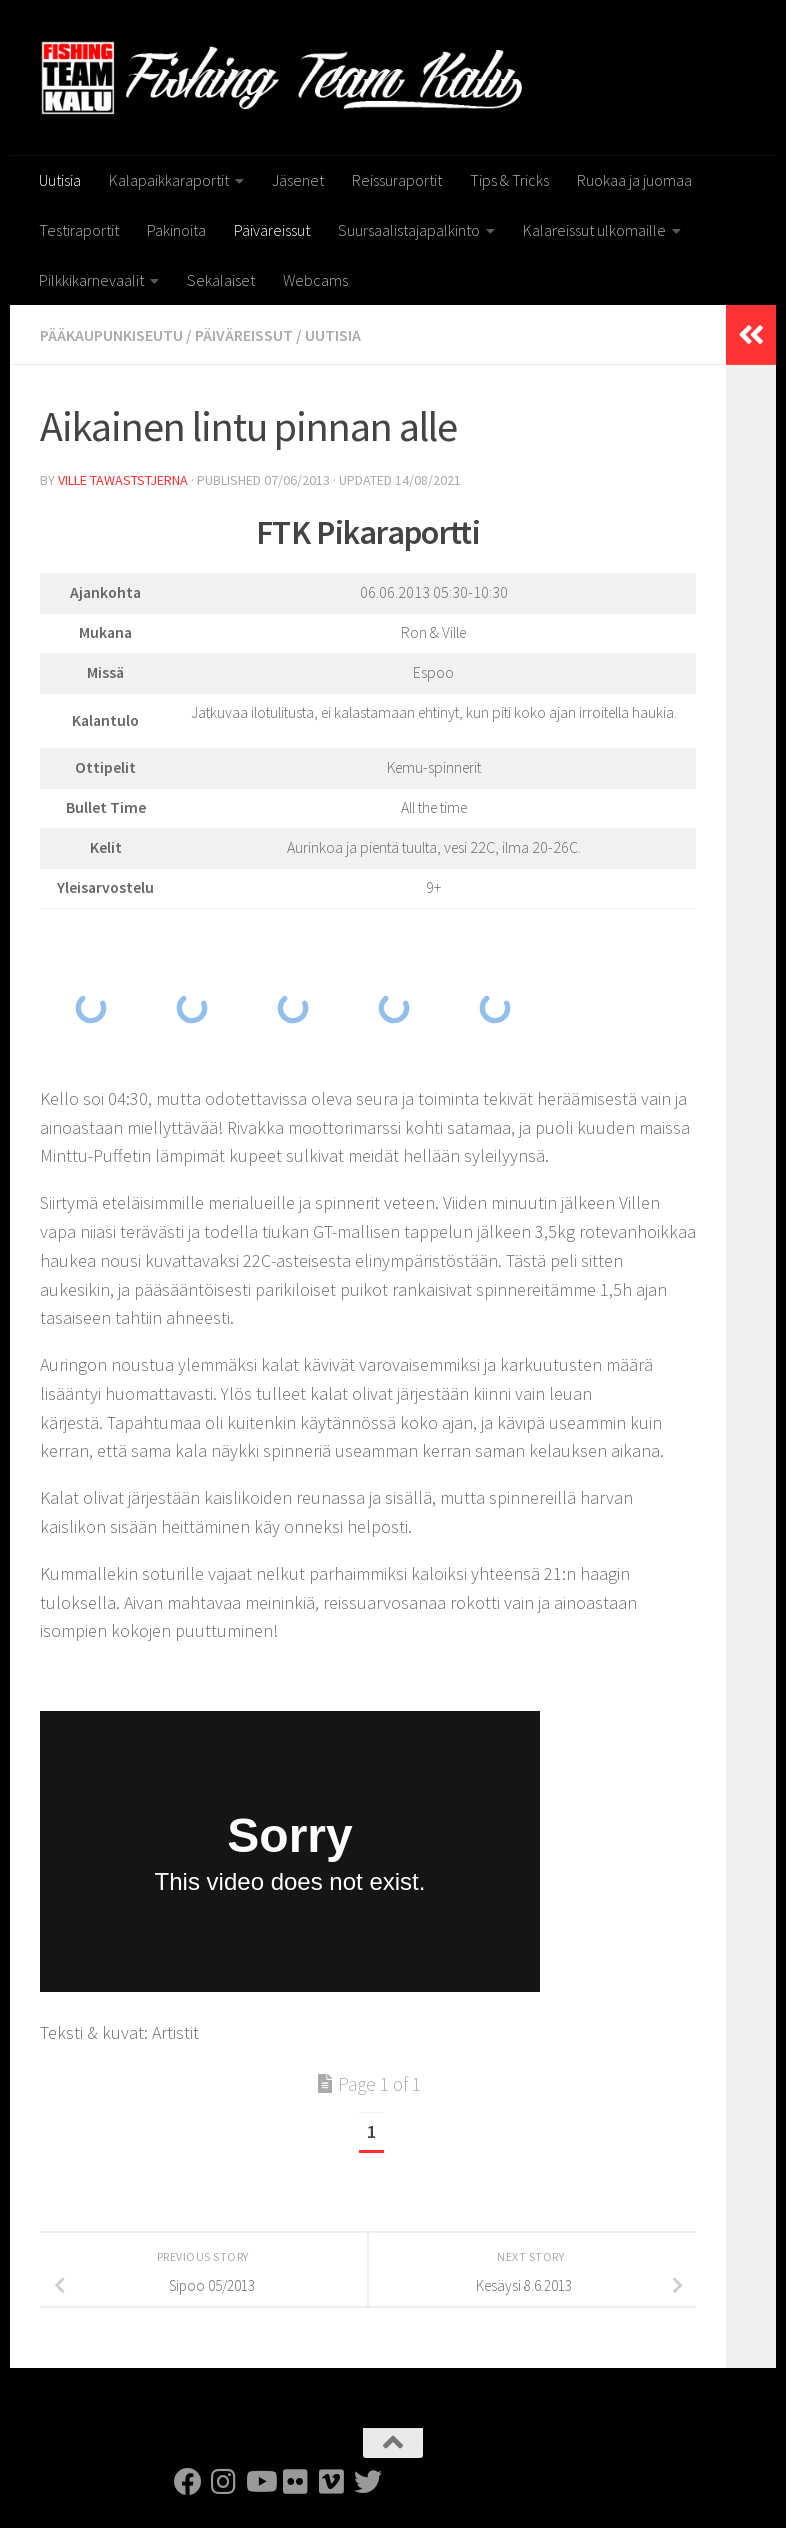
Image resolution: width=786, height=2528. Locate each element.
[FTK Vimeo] (332, 2482)
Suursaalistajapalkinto (409, 230)
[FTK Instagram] (224, 2482)
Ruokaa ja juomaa (634, 180)
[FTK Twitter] (368, 2482)
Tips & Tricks (509, 180)
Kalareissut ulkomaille (594, 230)
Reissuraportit (397, 180)
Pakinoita (176, 230)
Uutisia (60, 180)
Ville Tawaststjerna (123, 480)
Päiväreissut (272, 230)
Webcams (315, 280)
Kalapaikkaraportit (169, 180)
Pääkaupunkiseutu (111, 335)
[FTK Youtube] (260, 2482)
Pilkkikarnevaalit (91, 280)
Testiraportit (79, 230)
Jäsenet (298, 180)
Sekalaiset (221, 280)
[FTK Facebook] (188, 2482)
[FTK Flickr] (296, 2482)
